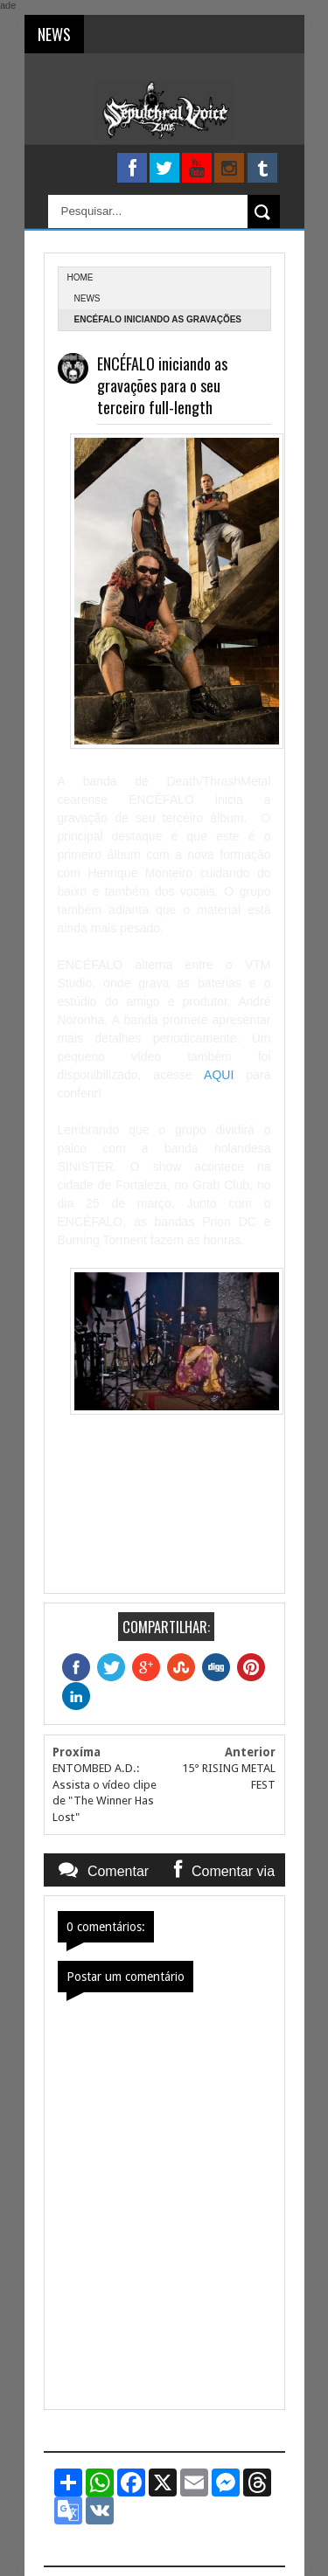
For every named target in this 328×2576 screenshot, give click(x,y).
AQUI (219, 1075)
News (87, 298)
